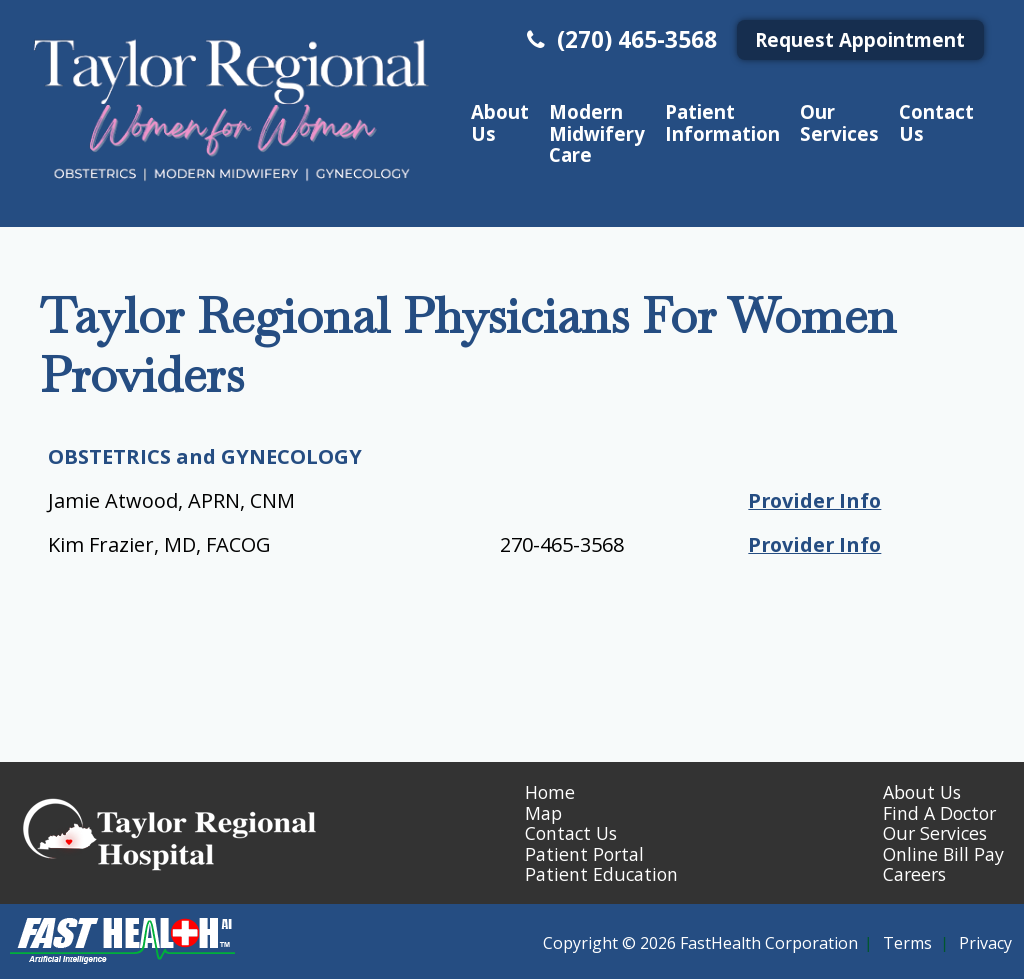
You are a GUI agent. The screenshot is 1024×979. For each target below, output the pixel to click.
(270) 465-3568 (619, 39)
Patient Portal (584, 854)
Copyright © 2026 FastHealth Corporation (700, 943)
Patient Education (601, 874)
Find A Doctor (939, 813)
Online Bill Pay (943, 854)
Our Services (839, 122)
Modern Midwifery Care (597, 133)
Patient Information (722, 122)
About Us (500, 122)
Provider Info (811, 500)
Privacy (985, 943)
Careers (914, 874)
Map (543, 813)
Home (550, 792)
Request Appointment (860, 39)
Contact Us (936, 122)
